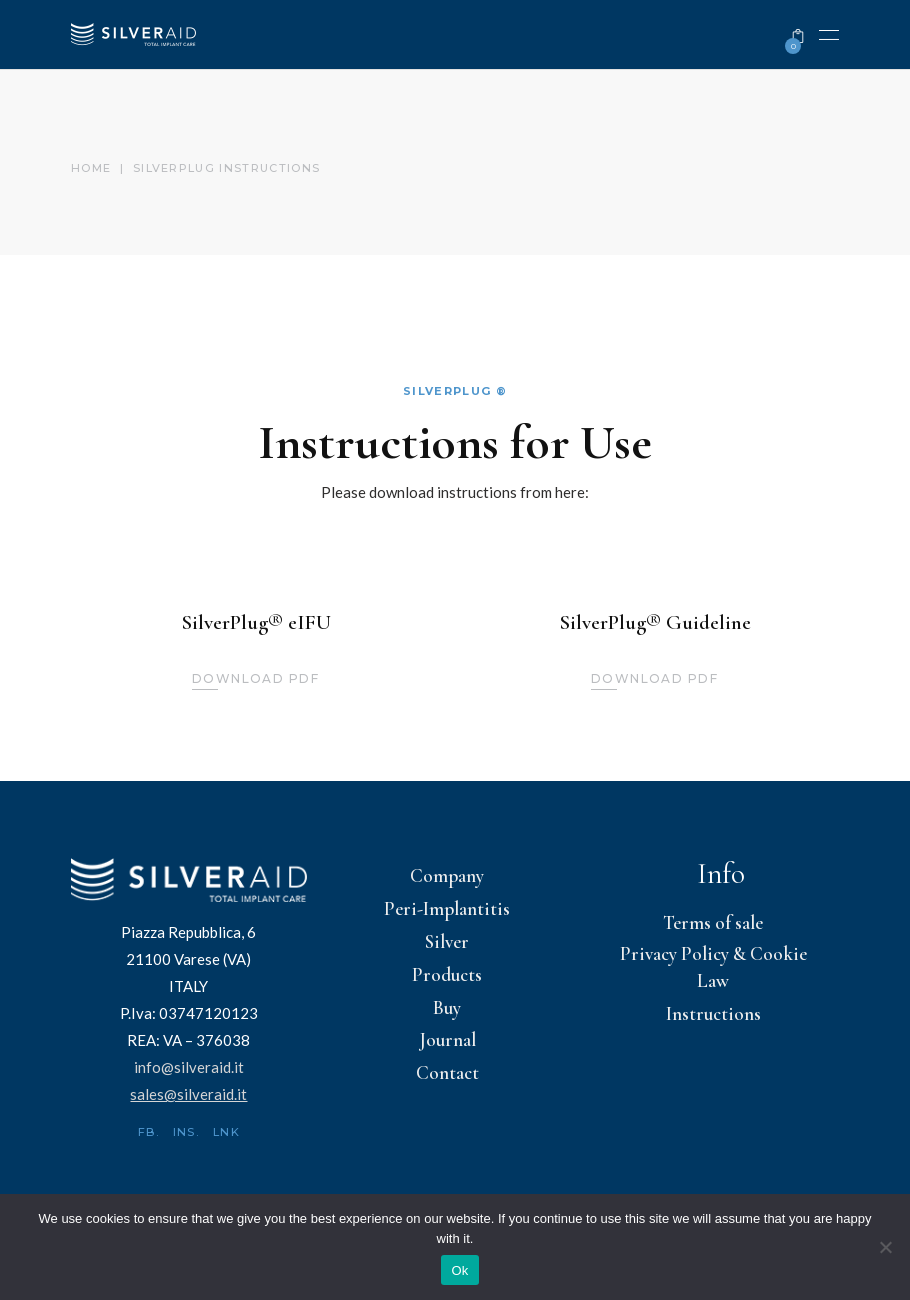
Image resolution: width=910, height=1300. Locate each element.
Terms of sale (713, 922)
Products (447, 974)
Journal (447, 1039)
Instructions (713, 1013)
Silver (447, 941)
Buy (447, 1007)
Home (91, 168)
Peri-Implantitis (447, 908)
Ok (459, 1270)
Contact (447, 1072)
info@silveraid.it (189, 1067)
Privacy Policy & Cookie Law (713, 967)
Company (447, 875)
